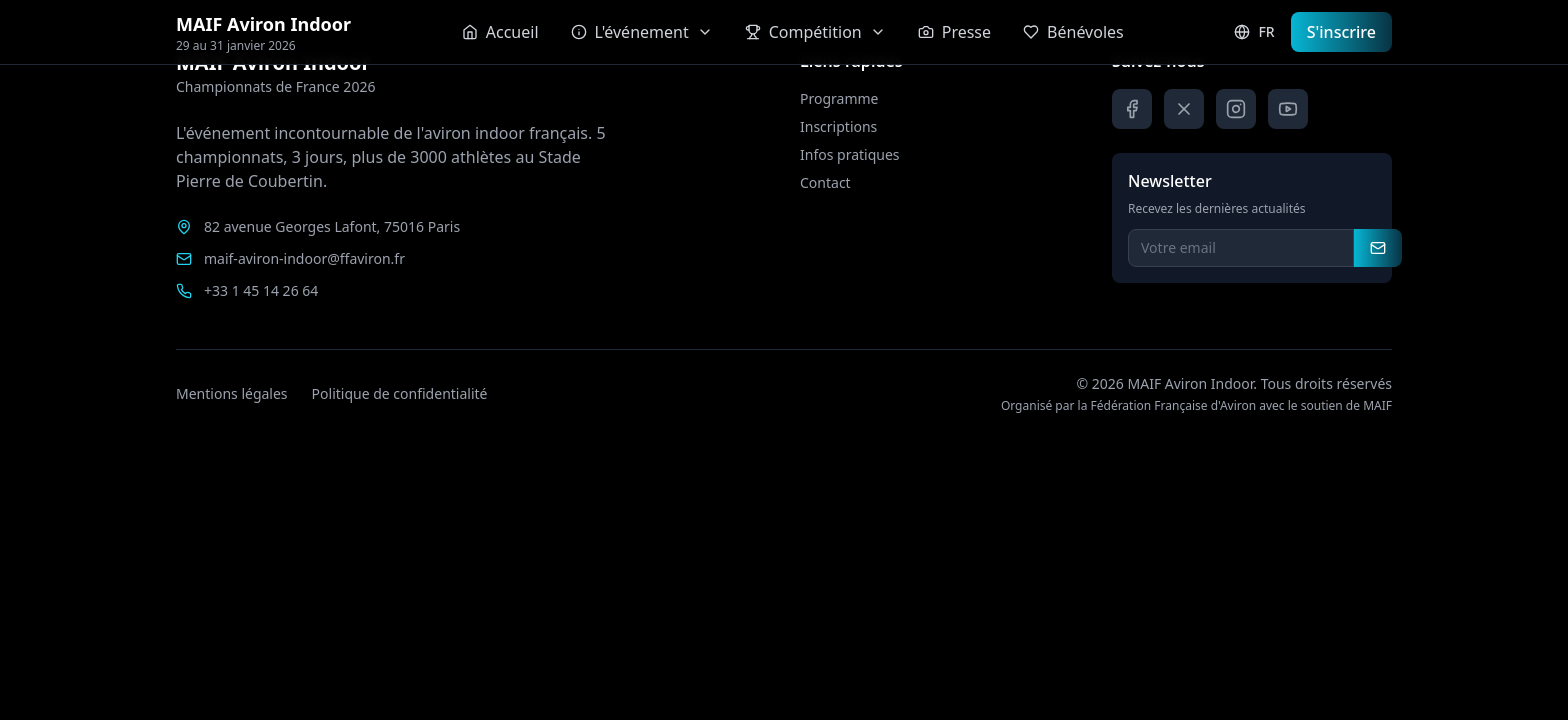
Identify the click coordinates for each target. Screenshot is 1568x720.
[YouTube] (1288, 109)
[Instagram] (1236, 109)
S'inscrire (1341, 32)
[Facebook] (1132, 109)
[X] (1184, 109)
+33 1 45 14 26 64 (261, 290)
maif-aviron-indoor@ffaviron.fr (304, 258)
